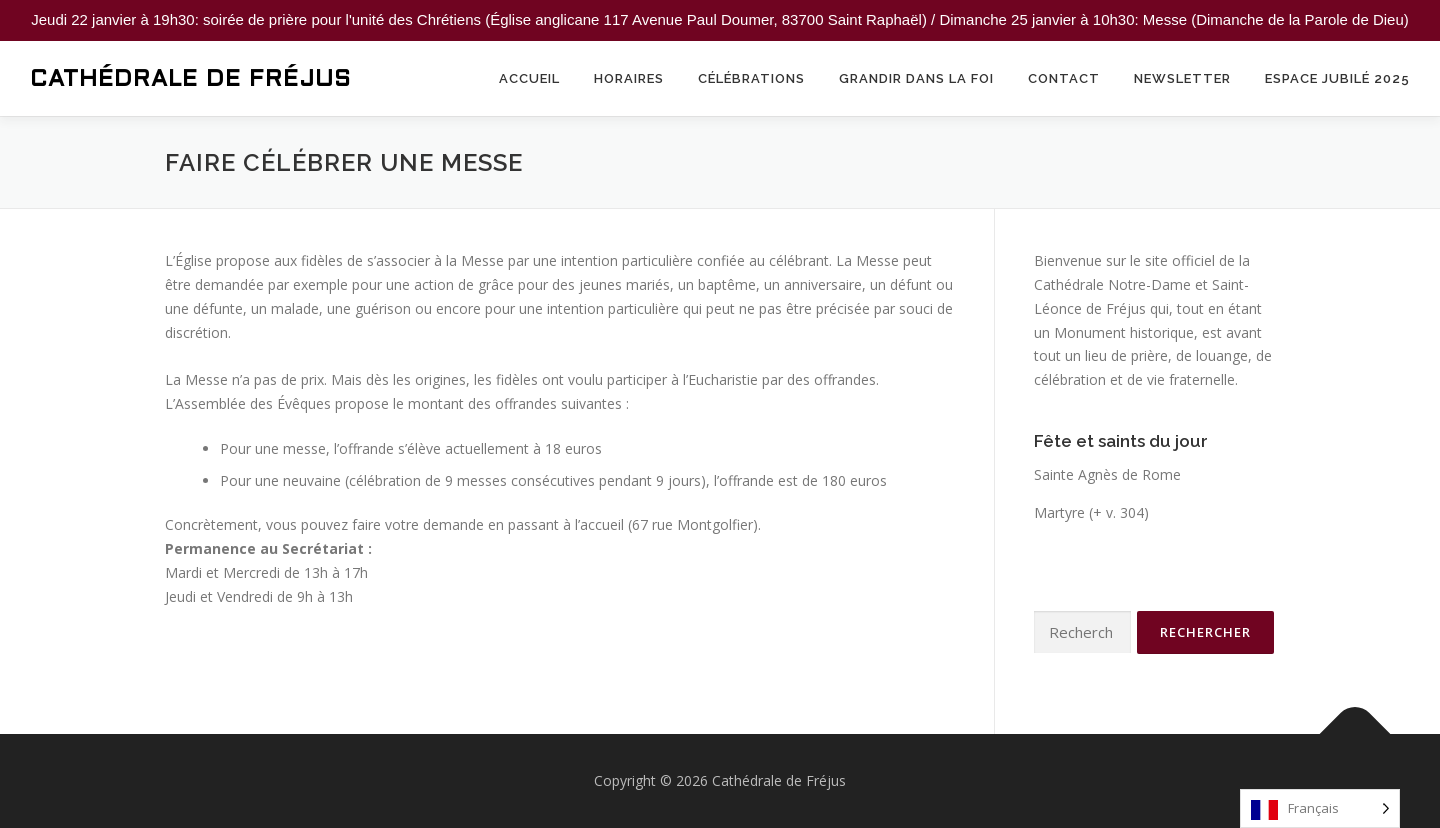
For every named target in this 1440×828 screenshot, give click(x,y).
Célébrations (751, 78)
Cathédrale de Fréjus (190, 80)
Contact (1064, 78)
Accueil (529, 78)
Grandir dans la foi (916, 78)
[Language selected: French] (1320, 808)
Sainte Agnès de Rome (1107, 474)
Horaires (629, 78)
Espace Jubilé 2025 (1337, 78)
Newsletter (1182, 78)
